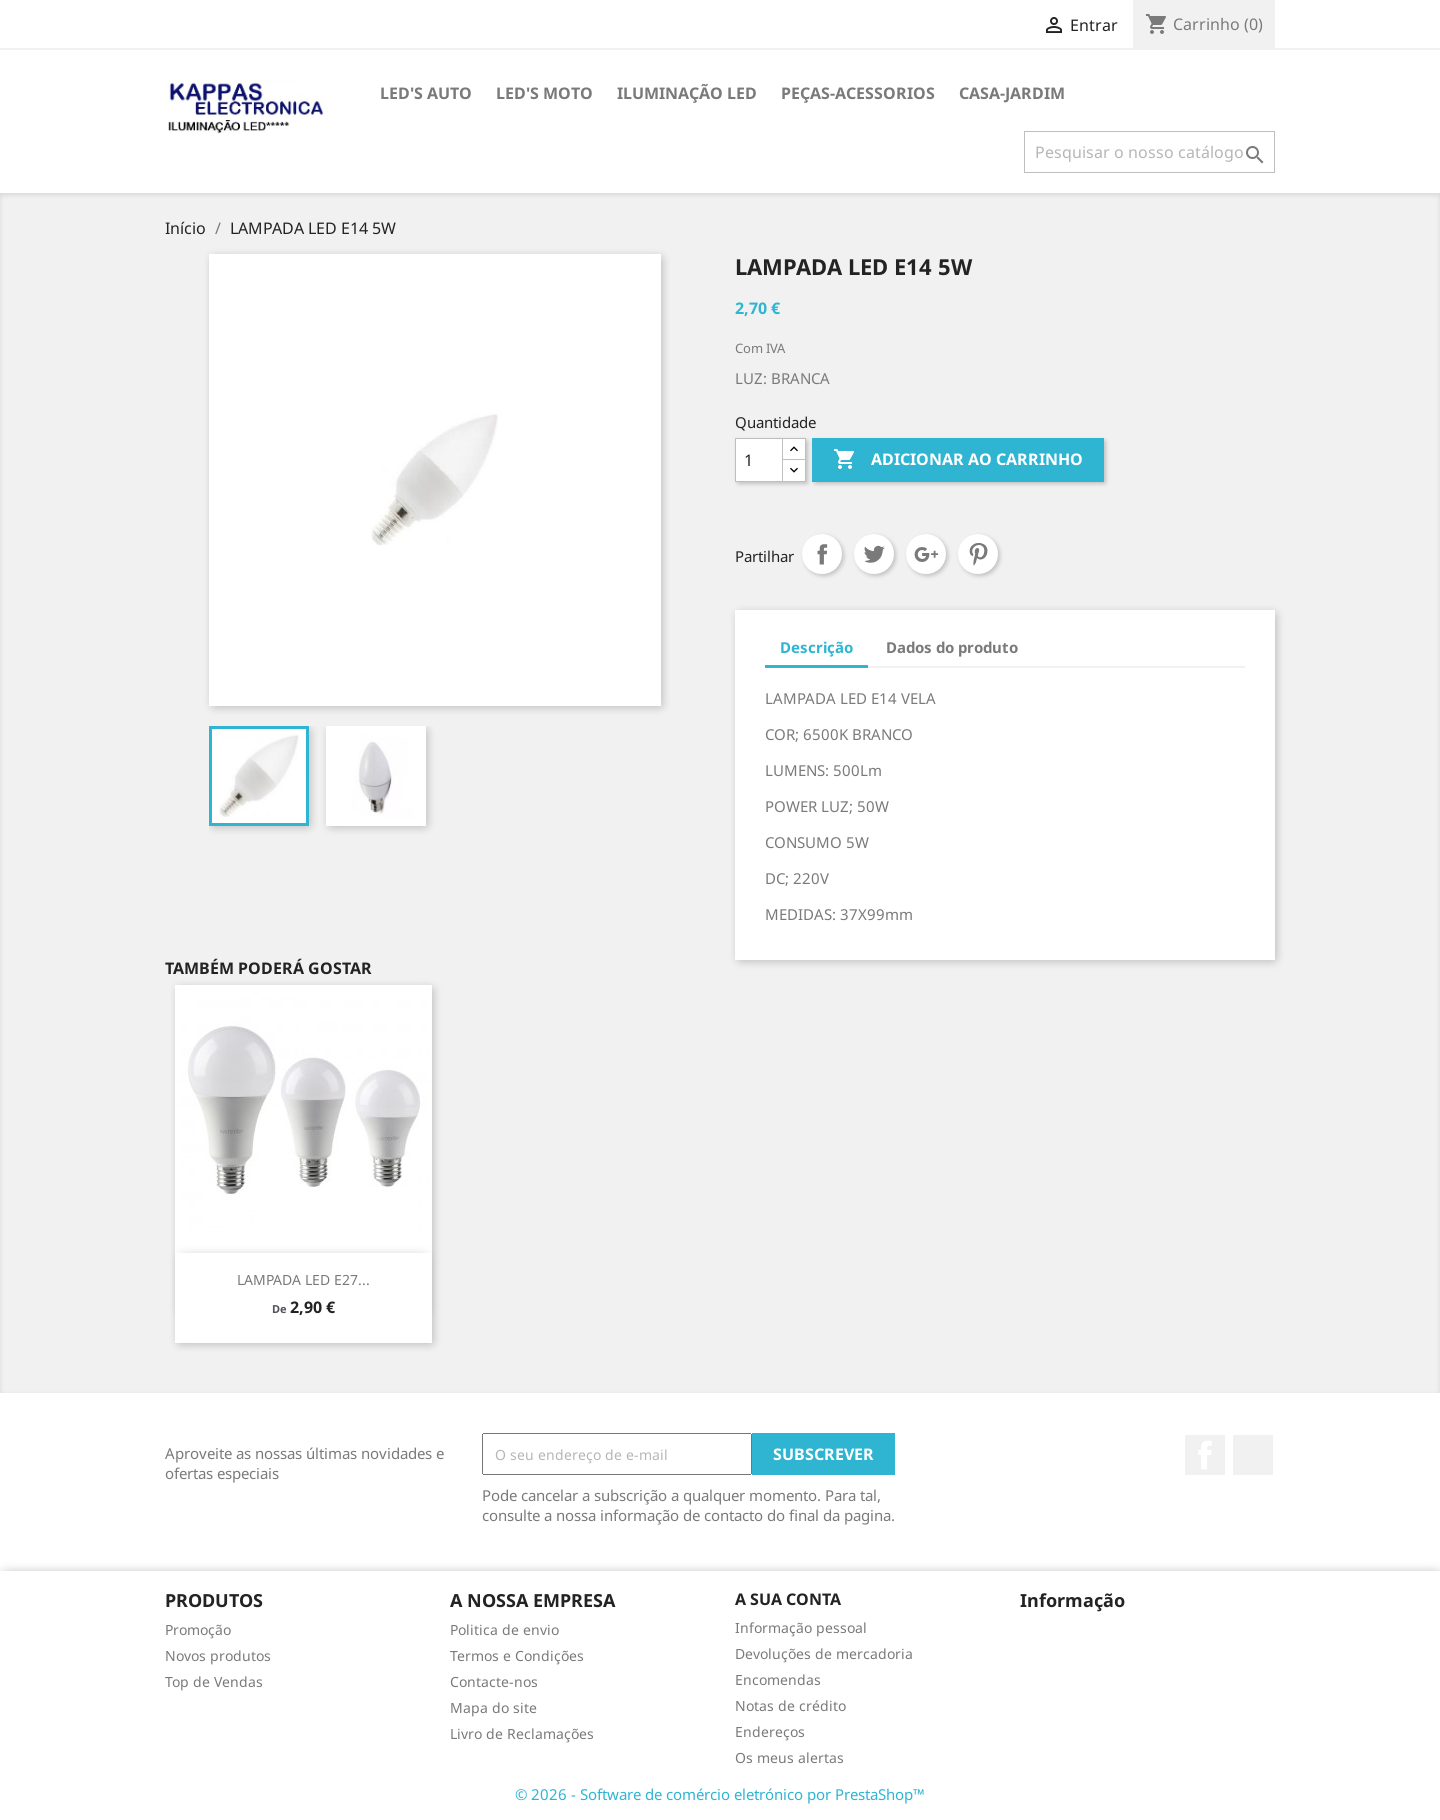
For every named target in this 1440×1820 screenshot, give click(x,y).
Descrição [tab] (816, 647)
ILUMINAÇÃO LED (687, 93)
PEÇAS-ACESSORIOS (858, 93)
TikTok (1253, 1455)
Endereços (770, 1731)
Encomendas (778, 1679)
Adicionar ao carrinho (958, 460)
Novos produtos (218, 1655)
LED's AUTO (426, 93)
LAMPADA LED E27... (303, 1279)
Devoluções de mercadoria (824, 1653)
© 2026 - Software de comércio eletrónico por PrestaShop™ (720, 1794)
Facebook (1205, 1455)
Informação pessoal (801, 1627)
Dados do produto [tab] (952, 647)
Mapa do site (493, 1707)
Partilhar (822, 554)
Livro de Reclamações (522, 1733)
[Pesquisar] (1149, 152)
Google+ (926, 554)
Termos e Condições (517, 1655)
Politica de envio (504, 1629)
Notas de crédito (790, 1705)
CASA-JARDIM (1012, 93)
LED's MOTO (544, 93)
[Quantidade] (759, 460)
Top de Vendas (214, 1681)
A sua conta (788, 1599)
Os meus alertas (789, 1757)
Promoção (198, 1629)
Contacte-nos (494, 1681)
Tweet (874, 554)
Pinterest (978, 554)
